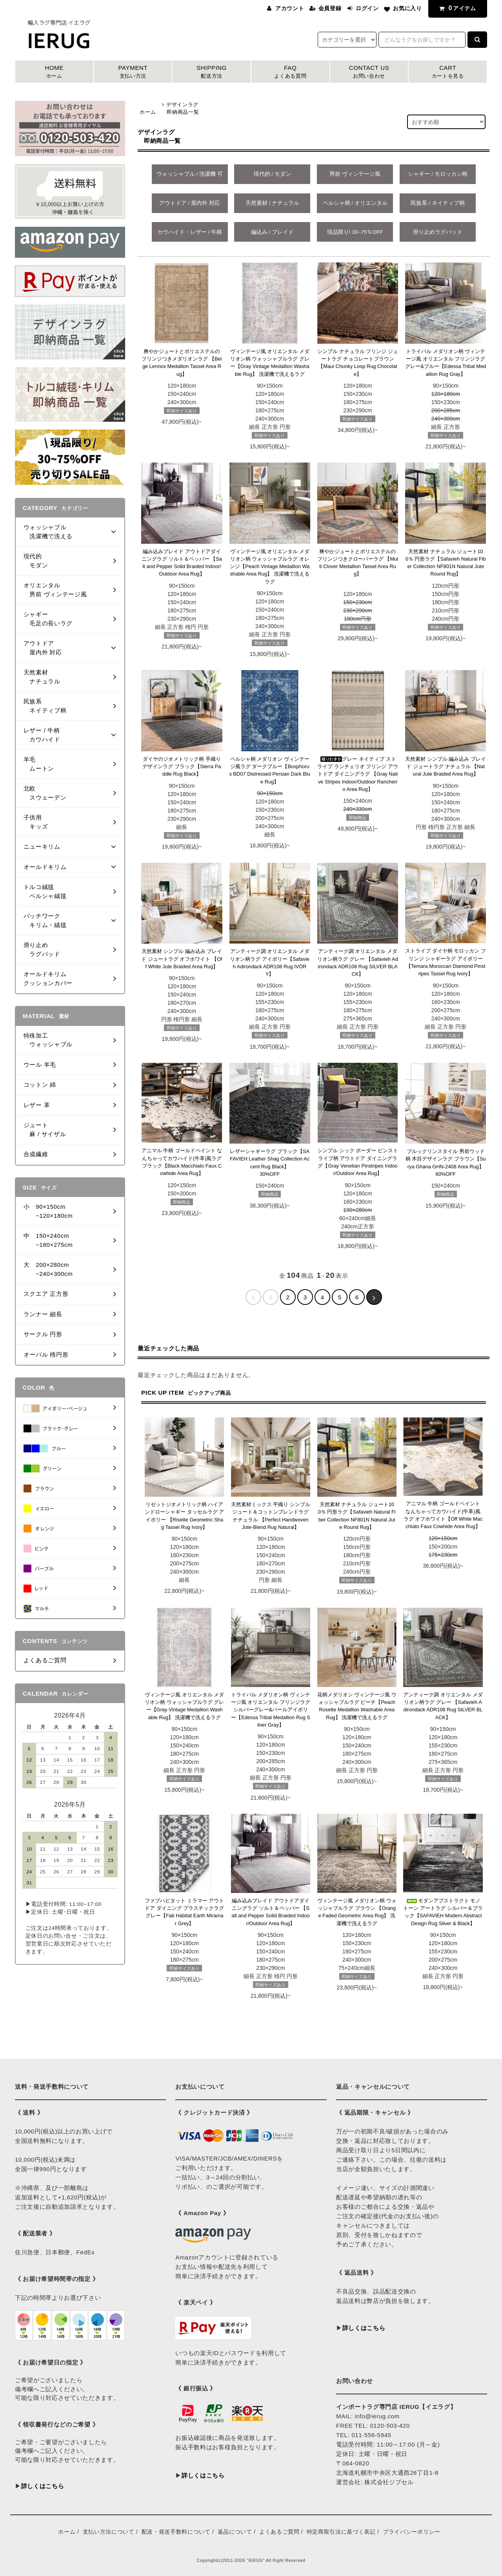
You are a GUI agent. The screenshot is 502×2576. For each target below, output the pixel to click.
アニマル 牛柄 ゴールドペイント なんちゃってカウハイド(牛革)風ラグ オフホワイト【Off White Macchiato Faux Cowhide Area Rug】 (443, 1515)
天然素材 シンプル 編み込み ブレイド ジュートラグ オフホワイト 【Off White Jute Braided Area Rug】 (181, 958)
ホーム (148, 112)
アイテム (456, 8)
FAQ (290, 72)
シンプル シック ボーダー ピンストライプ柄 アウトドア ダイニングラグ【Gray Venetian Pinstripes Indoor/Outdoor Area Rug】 (357, 1162)
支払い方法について (109, 2532)
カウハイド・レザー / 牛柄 (189, 232)
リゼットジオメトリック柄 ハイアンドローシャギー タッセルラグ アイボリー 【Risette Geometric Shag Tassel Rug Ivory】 (184, 1515)
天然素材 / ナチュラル (272, 203)
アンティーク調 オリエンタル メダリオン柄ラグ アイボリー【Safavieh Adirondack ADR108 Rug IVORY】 (269, 962)
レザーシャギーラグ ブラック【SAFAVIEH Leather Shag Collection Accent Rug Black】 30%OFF (269, 1162)
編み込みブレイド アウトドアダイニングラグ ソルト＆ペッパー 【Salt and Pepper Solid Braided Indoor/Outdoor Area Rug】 (182, 562)
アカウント (289, 8)
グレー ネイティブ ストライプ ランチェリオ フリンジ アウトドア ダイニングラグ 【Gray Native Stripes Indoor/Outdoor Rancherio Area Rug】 (357, 774)
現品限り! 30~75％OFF (355, 232)
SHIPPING (211, 72)
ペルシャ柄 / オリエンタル (355, 203)
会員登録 (330, 8)
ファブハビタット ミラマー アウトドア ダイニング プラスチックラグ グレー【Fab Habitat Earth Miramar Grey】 (184, 1912)
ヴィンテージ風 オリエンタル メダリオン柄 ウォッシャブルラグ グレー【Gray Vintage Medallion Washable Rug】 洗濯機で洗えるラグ (269, 362)
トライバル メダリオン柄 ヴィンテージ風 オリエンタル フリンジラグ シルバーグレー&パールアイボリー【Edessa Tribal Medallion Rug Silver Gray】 (270, 1710)
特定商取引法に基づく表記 (341, 2532)
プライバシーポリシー (411, 2532)
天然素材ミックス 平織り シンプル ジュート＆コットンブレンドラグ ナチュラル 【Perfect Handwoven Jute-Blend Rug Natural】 (270, 1515)
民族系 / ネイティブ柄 (437, 203)
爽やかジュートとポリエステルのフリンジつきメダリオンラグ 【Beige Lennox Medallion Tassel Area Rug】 (182, 362)
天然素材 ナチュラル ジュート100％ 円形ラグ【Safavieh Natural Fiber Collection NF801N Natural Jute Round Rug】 (446, 562)
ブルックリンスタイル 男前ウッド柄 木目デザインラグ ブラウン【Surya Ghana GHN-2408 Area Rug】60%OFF (446, 1162)
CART (448, 72)
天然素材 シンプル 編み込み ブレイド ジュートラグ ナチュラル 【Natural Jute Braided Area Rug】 (445, 766)
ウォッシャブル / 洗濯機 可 (189, 174)
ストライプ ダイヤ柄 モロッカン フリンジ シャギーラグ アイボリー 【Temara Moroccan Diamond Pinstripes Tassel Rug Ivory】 (445, 962)
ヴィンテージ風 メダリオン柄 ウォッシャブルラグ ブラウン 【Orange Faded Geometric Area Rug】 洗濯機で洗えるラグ (357, 1912)
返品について (235, 2532)
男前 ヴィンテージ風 (354, 174)
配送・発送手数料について (176, 2532)
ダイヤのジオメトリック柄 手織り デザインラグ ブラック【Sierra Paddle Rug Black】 (181, 766)
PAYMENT (133, 72)
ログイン (367, 8)
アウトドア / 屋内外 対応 (189, 203)
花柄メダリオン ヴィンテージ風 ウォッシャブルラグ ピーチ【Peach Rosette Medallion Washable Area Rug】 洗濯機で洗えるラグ (357, 1706)
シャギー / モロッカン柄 (437, 174)
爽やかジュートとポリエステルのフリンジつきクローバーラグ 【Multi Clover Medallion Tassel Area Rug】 (357, 562)
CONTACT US (369, 72)
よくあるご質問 (279, 2532)
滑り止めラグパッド (437, 232)
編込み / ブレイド (272, 232)
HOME (54, 72)
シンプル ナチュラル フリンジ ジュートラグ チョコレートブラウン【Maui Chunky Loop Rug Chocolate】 (357, 362)
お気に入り (407, 8)
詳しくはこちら (42, 2486)
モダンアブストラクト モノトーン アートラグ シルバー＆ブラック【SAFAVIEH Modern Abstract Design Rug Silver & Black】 (442, 1912)
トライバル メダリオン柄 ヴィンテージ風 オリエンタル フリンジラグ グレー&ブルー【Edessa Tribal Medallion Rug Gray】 (445, 362)
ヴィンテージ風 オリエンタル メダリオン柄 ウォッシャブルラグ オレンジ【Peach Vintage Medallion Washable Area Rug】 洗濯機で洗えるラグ (269, 566)
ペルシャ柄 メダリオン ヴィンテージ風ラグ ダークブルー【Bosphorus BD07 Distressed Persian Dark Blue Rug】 (269, 770)
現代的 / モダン (272, 174)
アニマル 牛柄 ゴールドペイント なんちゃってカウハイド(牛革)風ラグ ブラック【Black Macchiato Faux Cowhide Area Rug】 (182, 1162)
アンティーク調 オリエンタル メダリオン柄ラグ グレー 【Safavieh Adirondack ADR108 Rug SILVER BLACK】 (357, 962)
